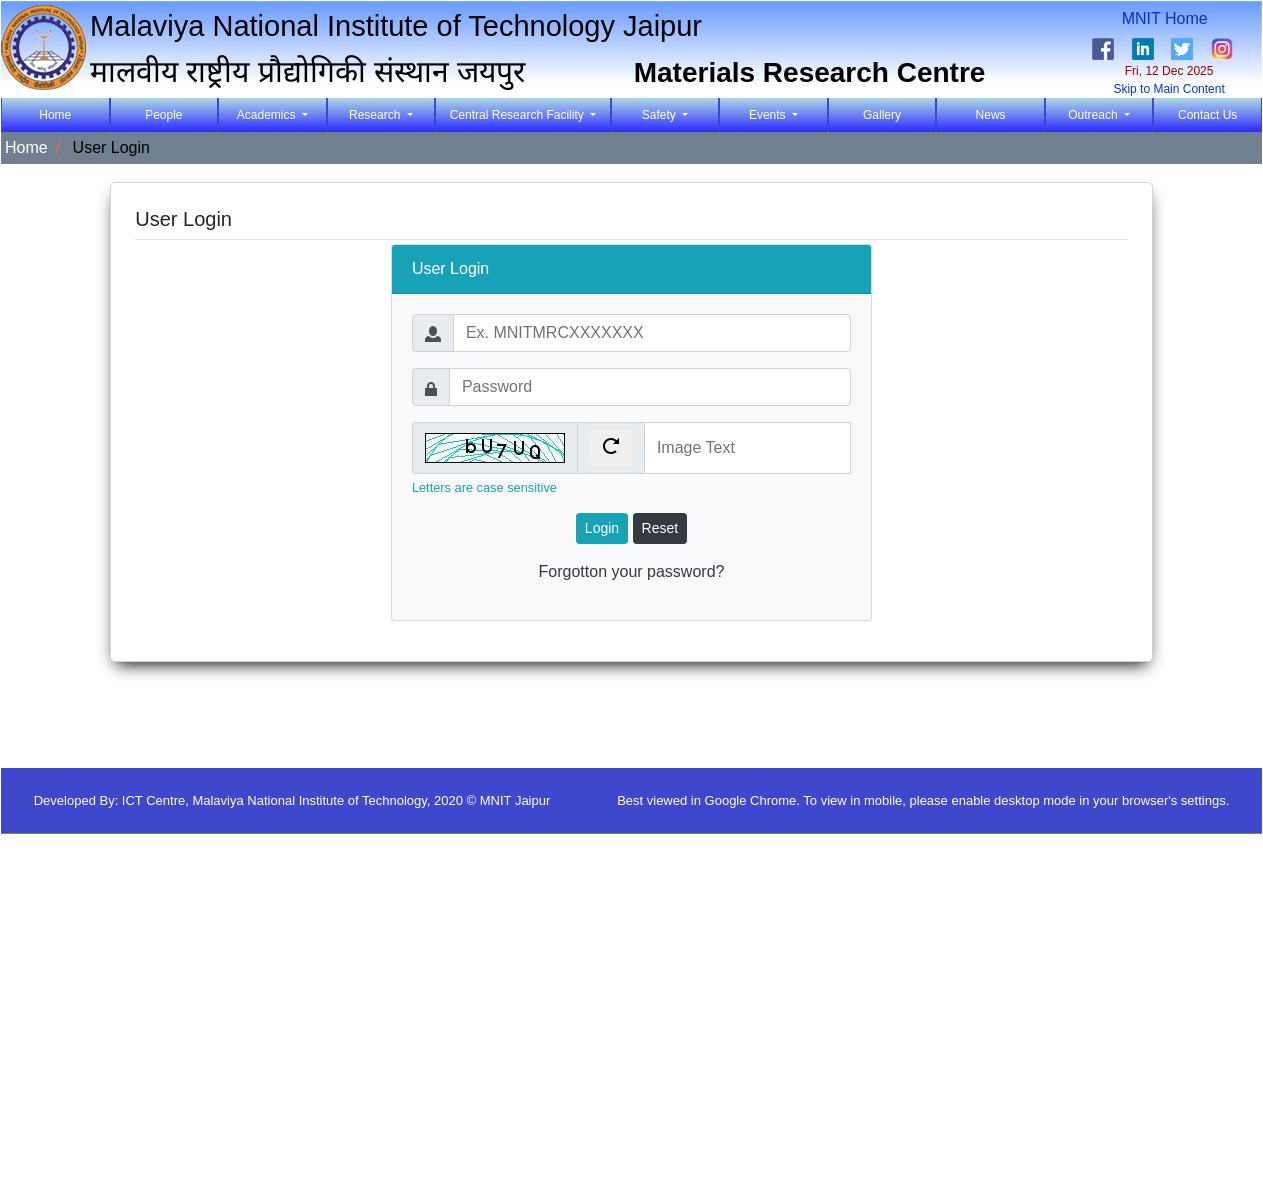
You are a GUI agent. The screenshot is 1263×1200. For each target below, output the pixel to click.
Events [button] (769, 115)
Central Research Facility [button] (518, 115)
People (163, 115)
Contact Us (1207, 115)
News (991, 115)
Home (73, 114)
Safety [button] (660, 115)
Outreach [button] (1094, 115)
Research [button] (376, 115)
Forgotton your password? (632, 571)
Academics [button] (268, 115)
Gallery (882, 115)
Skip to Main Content (1168, 89)
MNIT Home (1169, 18)
